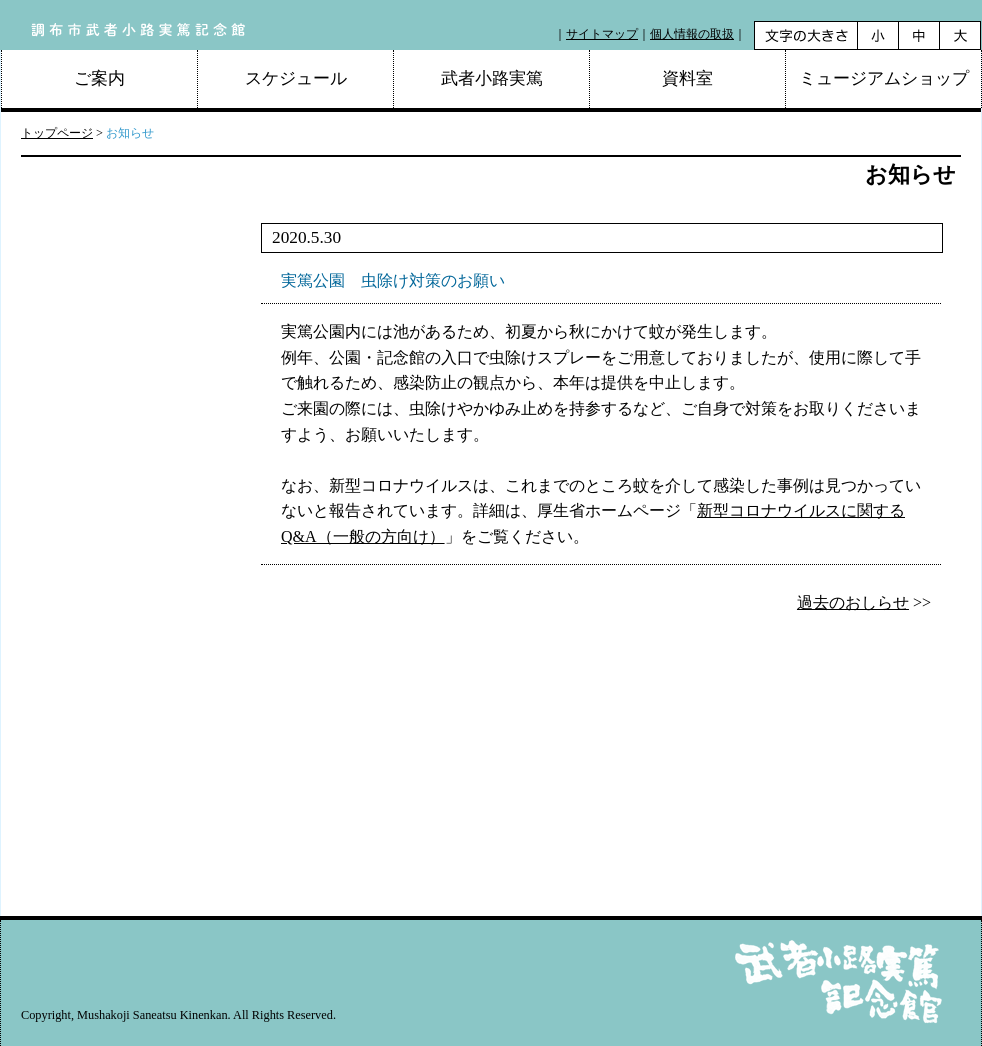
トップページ (57, 133)
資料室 (687, 78)
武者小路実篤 (492, 78)
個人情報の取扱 (692, 34)
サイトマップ (602, 34)
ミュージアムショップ (884, 78)
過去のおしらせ (853, 602)
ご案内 (99, 78)
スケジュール (296, 78)
